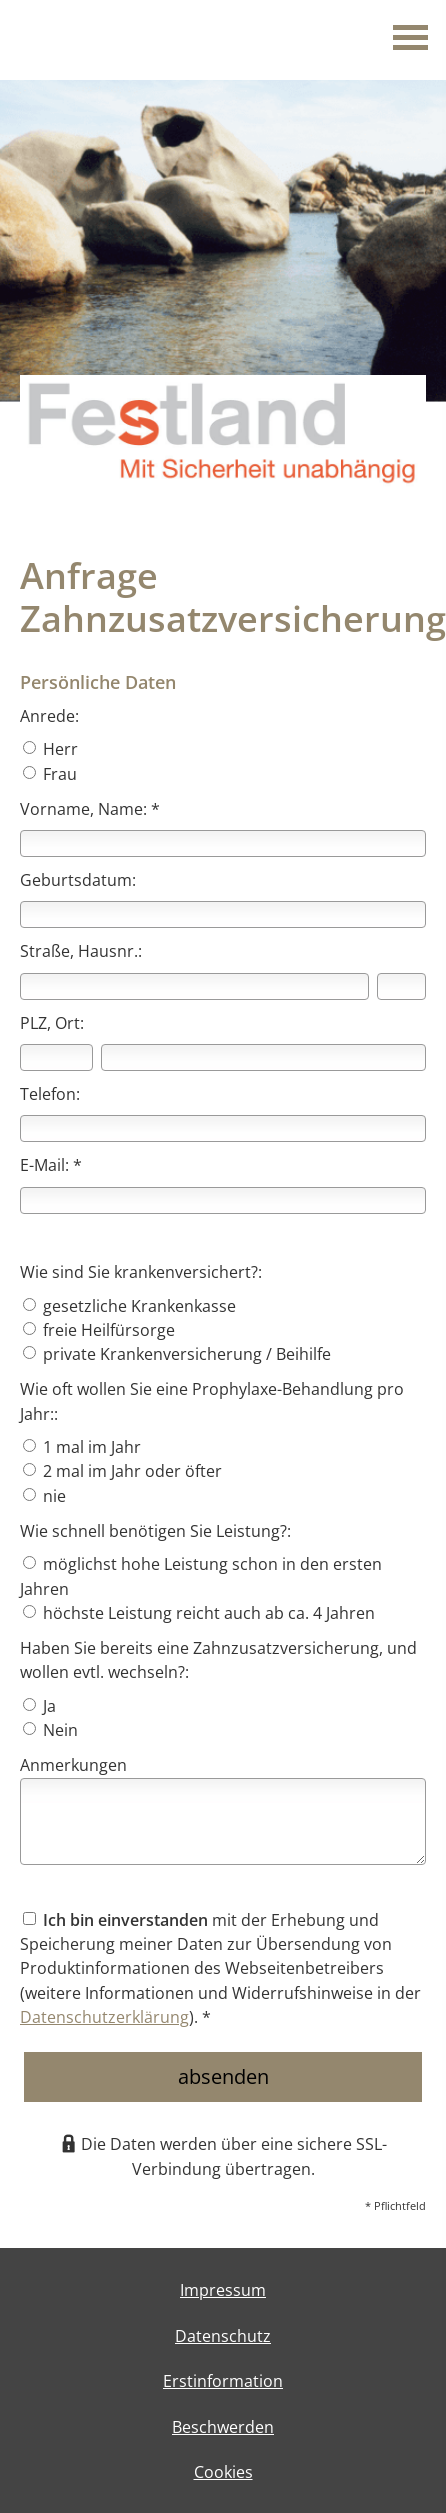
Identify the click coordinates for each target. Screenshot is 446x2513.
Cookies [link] (223, 2472)
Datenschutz (223, 2336)
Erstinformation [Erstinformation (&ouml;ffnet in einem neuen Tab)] (223, 2381)
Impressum (223, 2290)
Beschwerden (223, 2427)
